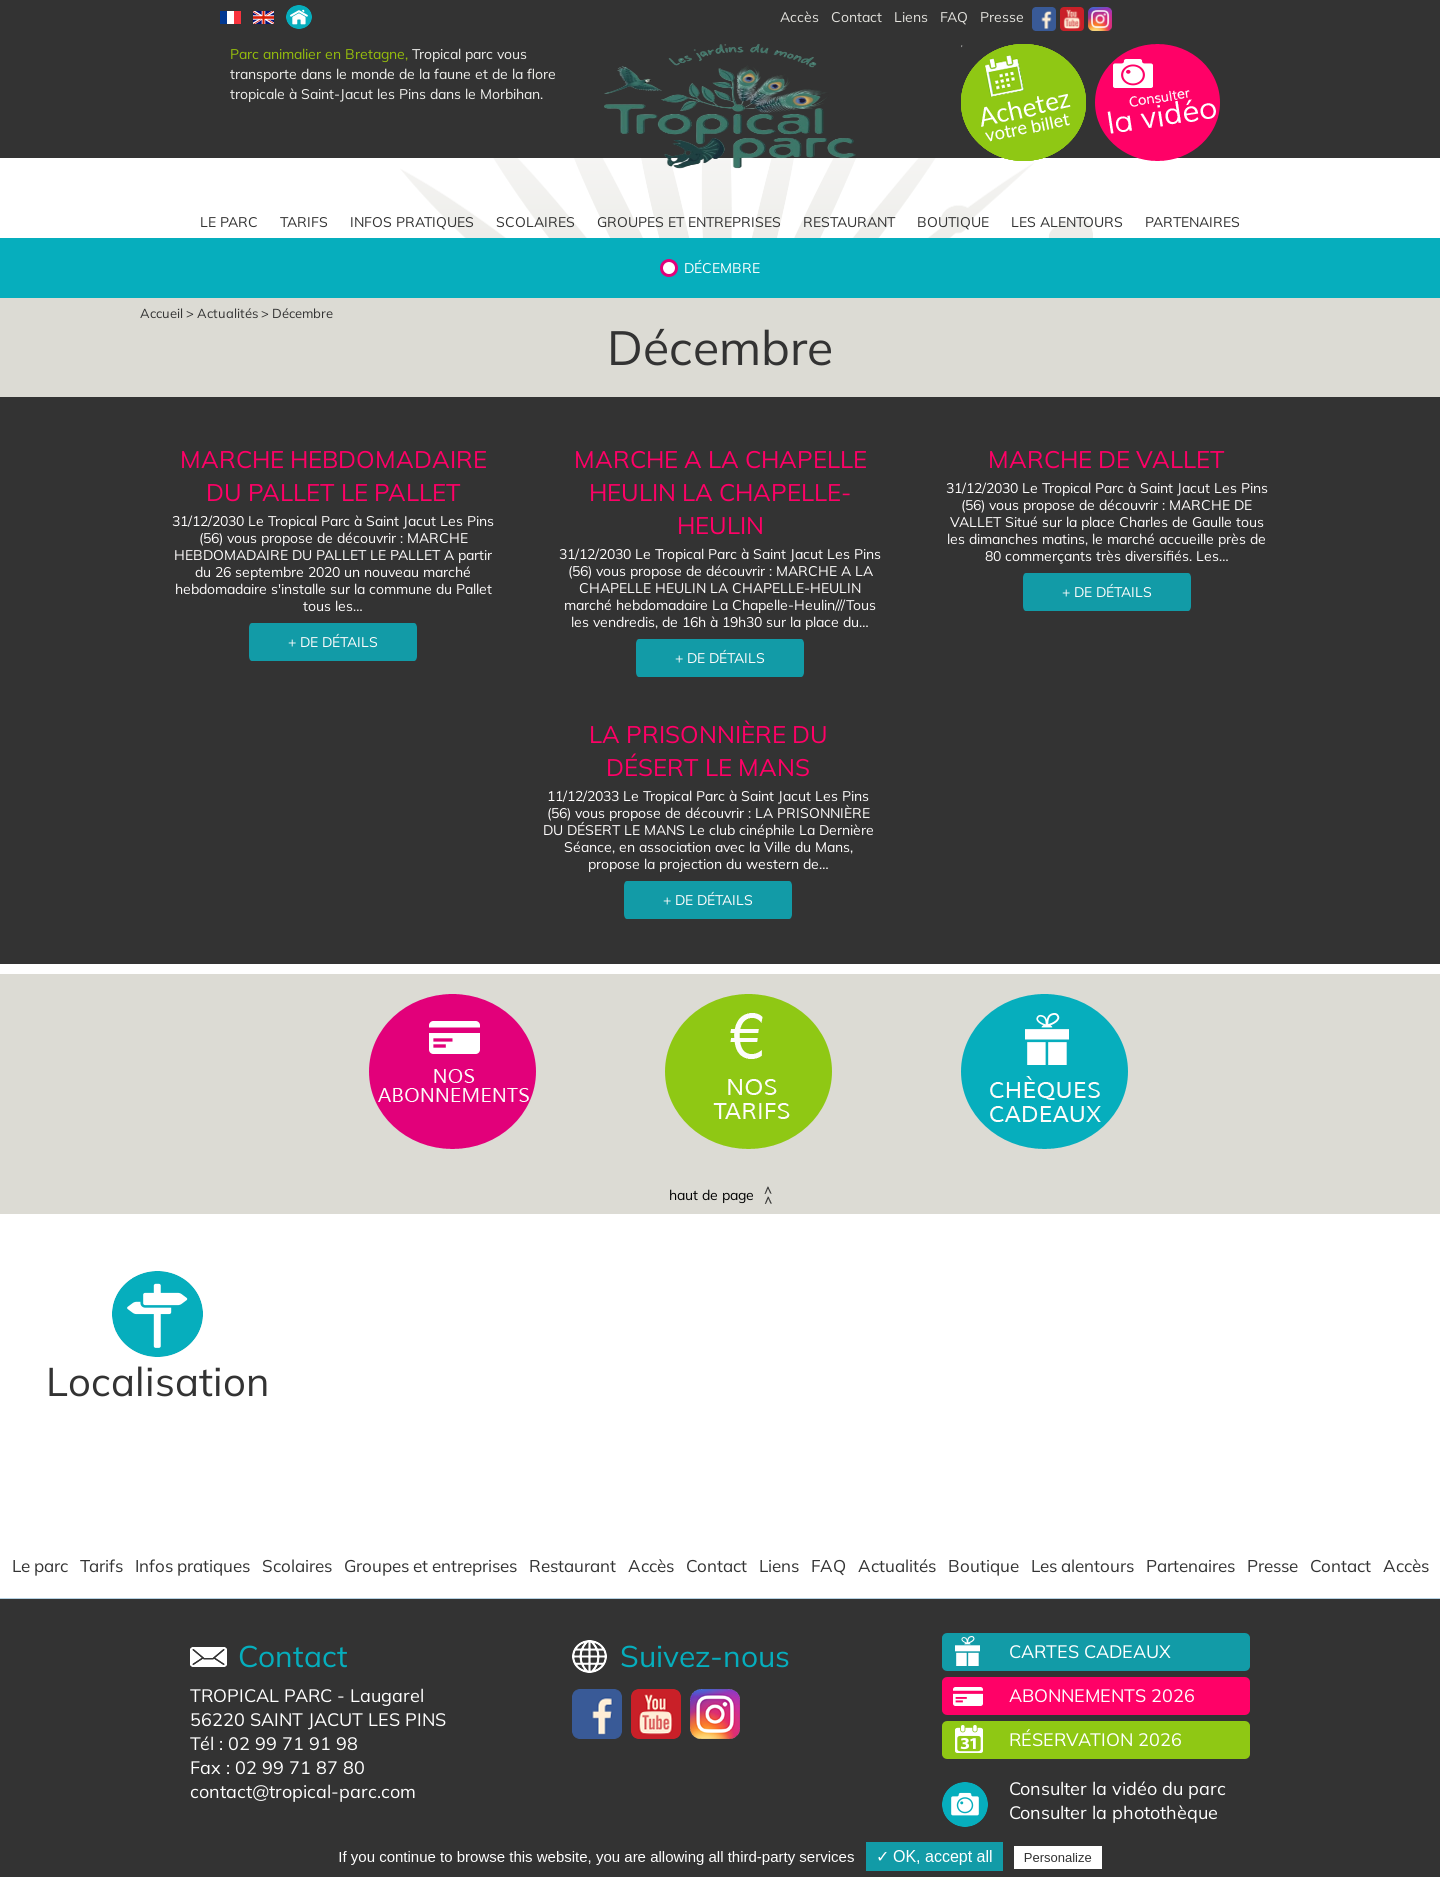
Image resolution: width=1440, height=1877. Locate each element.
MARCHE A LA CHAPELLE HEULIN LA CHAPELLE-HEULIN (720, 492)
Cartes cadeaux (1090, 1651)
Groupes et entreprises (689, 222)
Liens (911, 17)
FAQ (954, 17)
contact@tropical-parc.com (303, 1791)
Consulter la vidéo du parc (1117, 1789)
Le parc (229, 222)
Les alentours (1067, 222)
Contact (716, 1566)
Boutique (953, 222)
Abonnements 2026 (1102, 1695)
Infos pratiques (412, 222)
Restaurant (849, 222)
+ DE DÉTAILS (333, 642)
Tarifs (304, 222)
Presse (1002, 17)
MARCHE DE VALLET (1106, 459)
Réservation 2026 (1095, 1739)
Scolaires (535, 222)
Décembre (722, 268)
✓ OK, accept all (934, 1856)
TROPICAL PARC (261, 1695)
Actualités (227, 313)
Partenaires (1192, 222)
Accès (651, 1566)
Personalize (1058, 1857)
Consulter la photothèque (1113, 1813)
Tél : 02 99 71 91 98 (274, 1743)
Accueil (161, 313)
